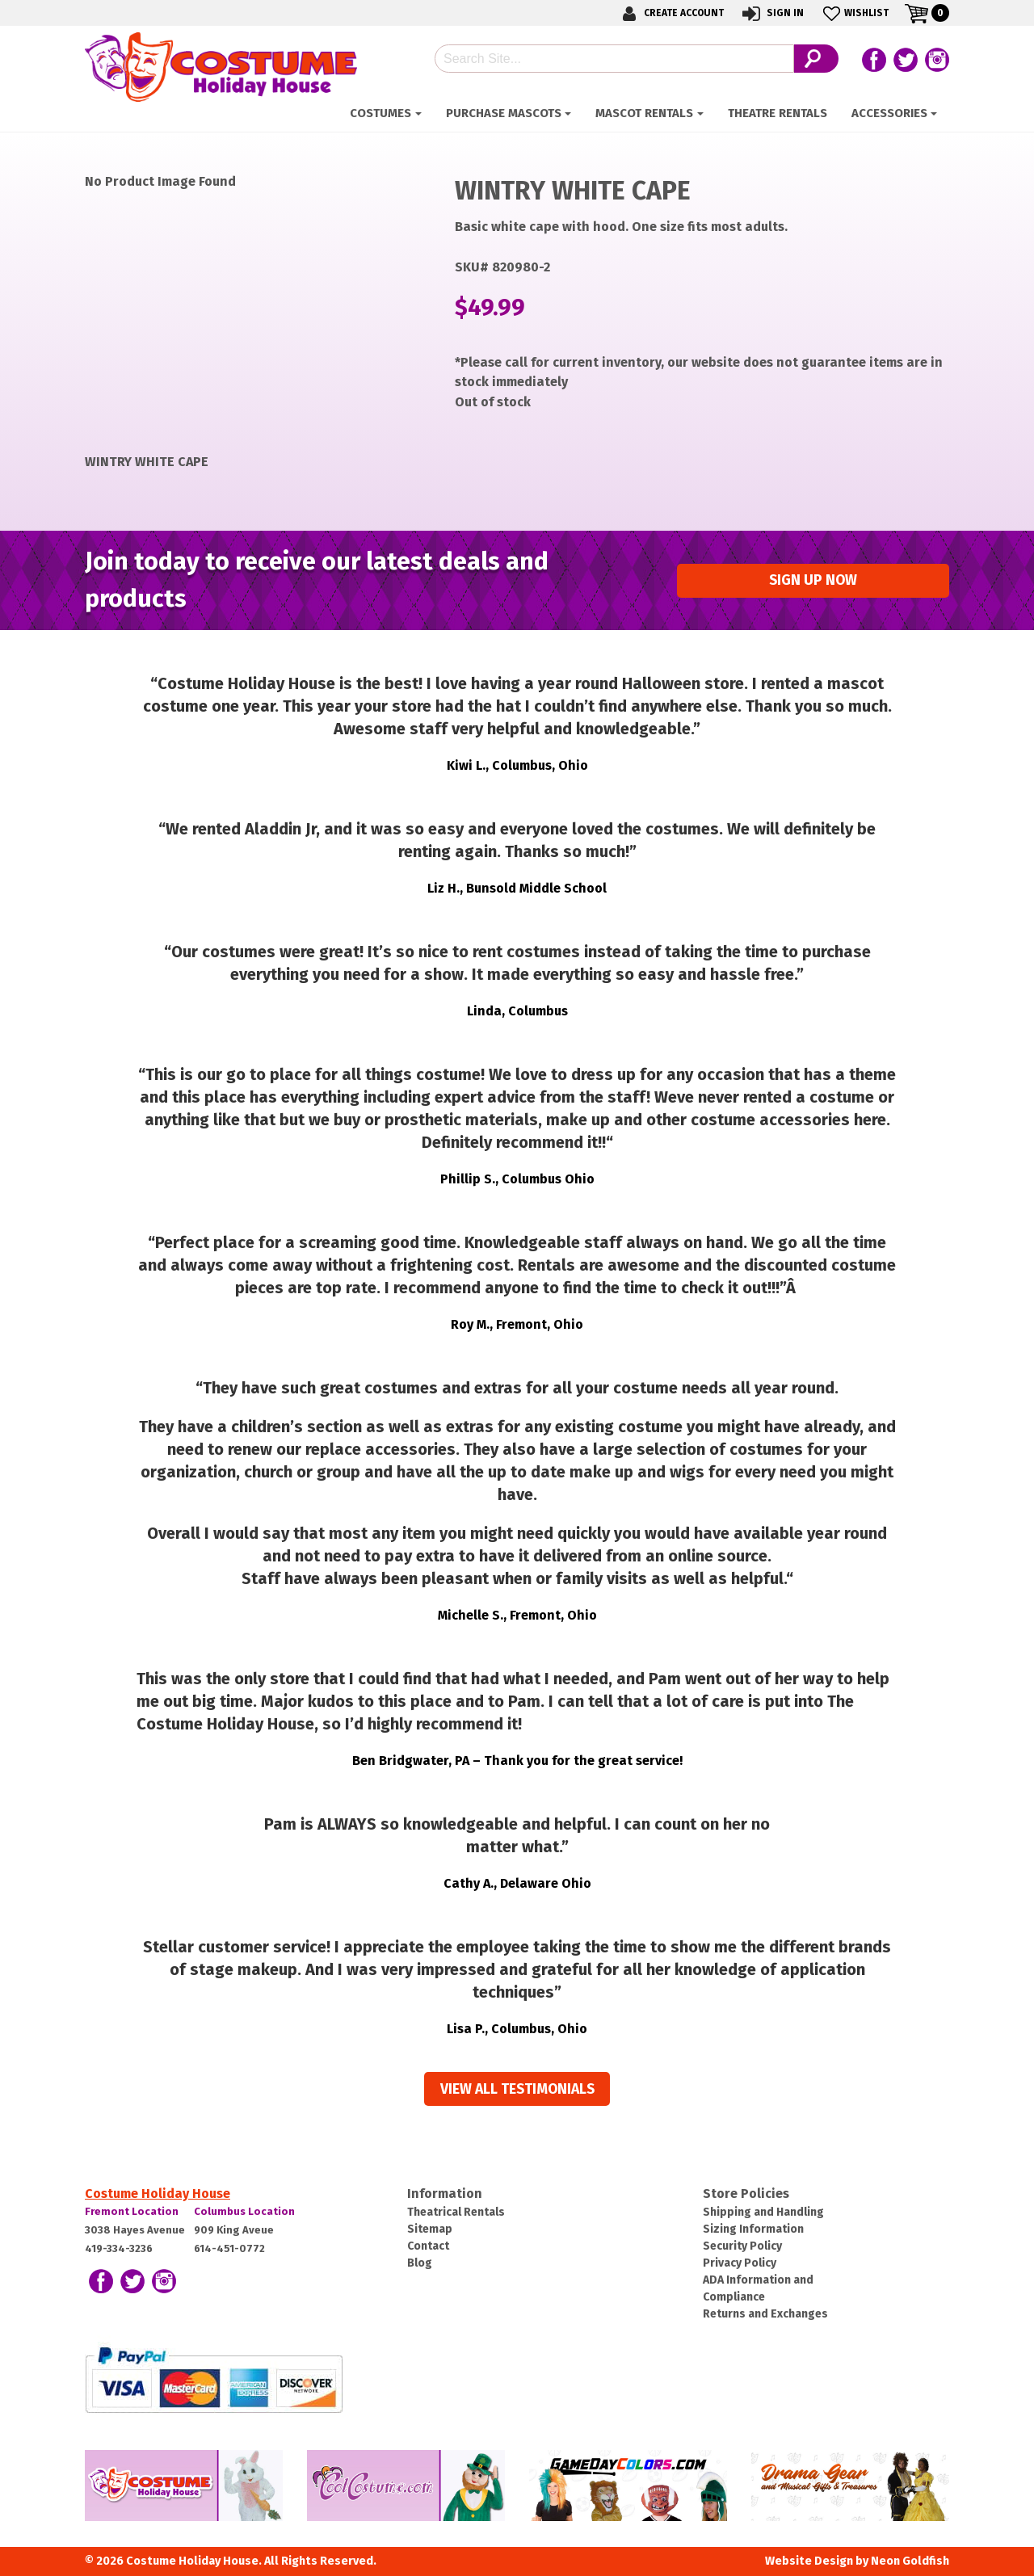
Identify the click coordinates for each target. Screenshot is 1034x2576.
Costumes (380, 113)
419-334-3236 (119, 2248)
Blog (419, 2263)
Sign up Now (813, 580)
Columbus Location (244, 2211)
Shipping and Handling (763, 2212)
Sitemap (429, 2229)
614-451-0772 (229, 2248)
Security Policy (742, 2246)
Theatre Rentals (777, 113)
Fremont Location (132, 2211)
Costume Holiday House (157, 2193)
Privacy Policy (739, 2263)
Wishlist (854, 13)
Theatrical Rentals (456, 2212)
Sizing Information (753, 2229)
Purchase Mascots (503, 113)
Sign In (772, 13)
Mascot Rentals (644, 113)
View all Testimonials (517, 2089)
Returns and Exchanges (765, 2314)
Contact (428, 2246)
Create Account (670, 13)
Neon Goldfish (910, 2561)
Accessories (889, 113)
